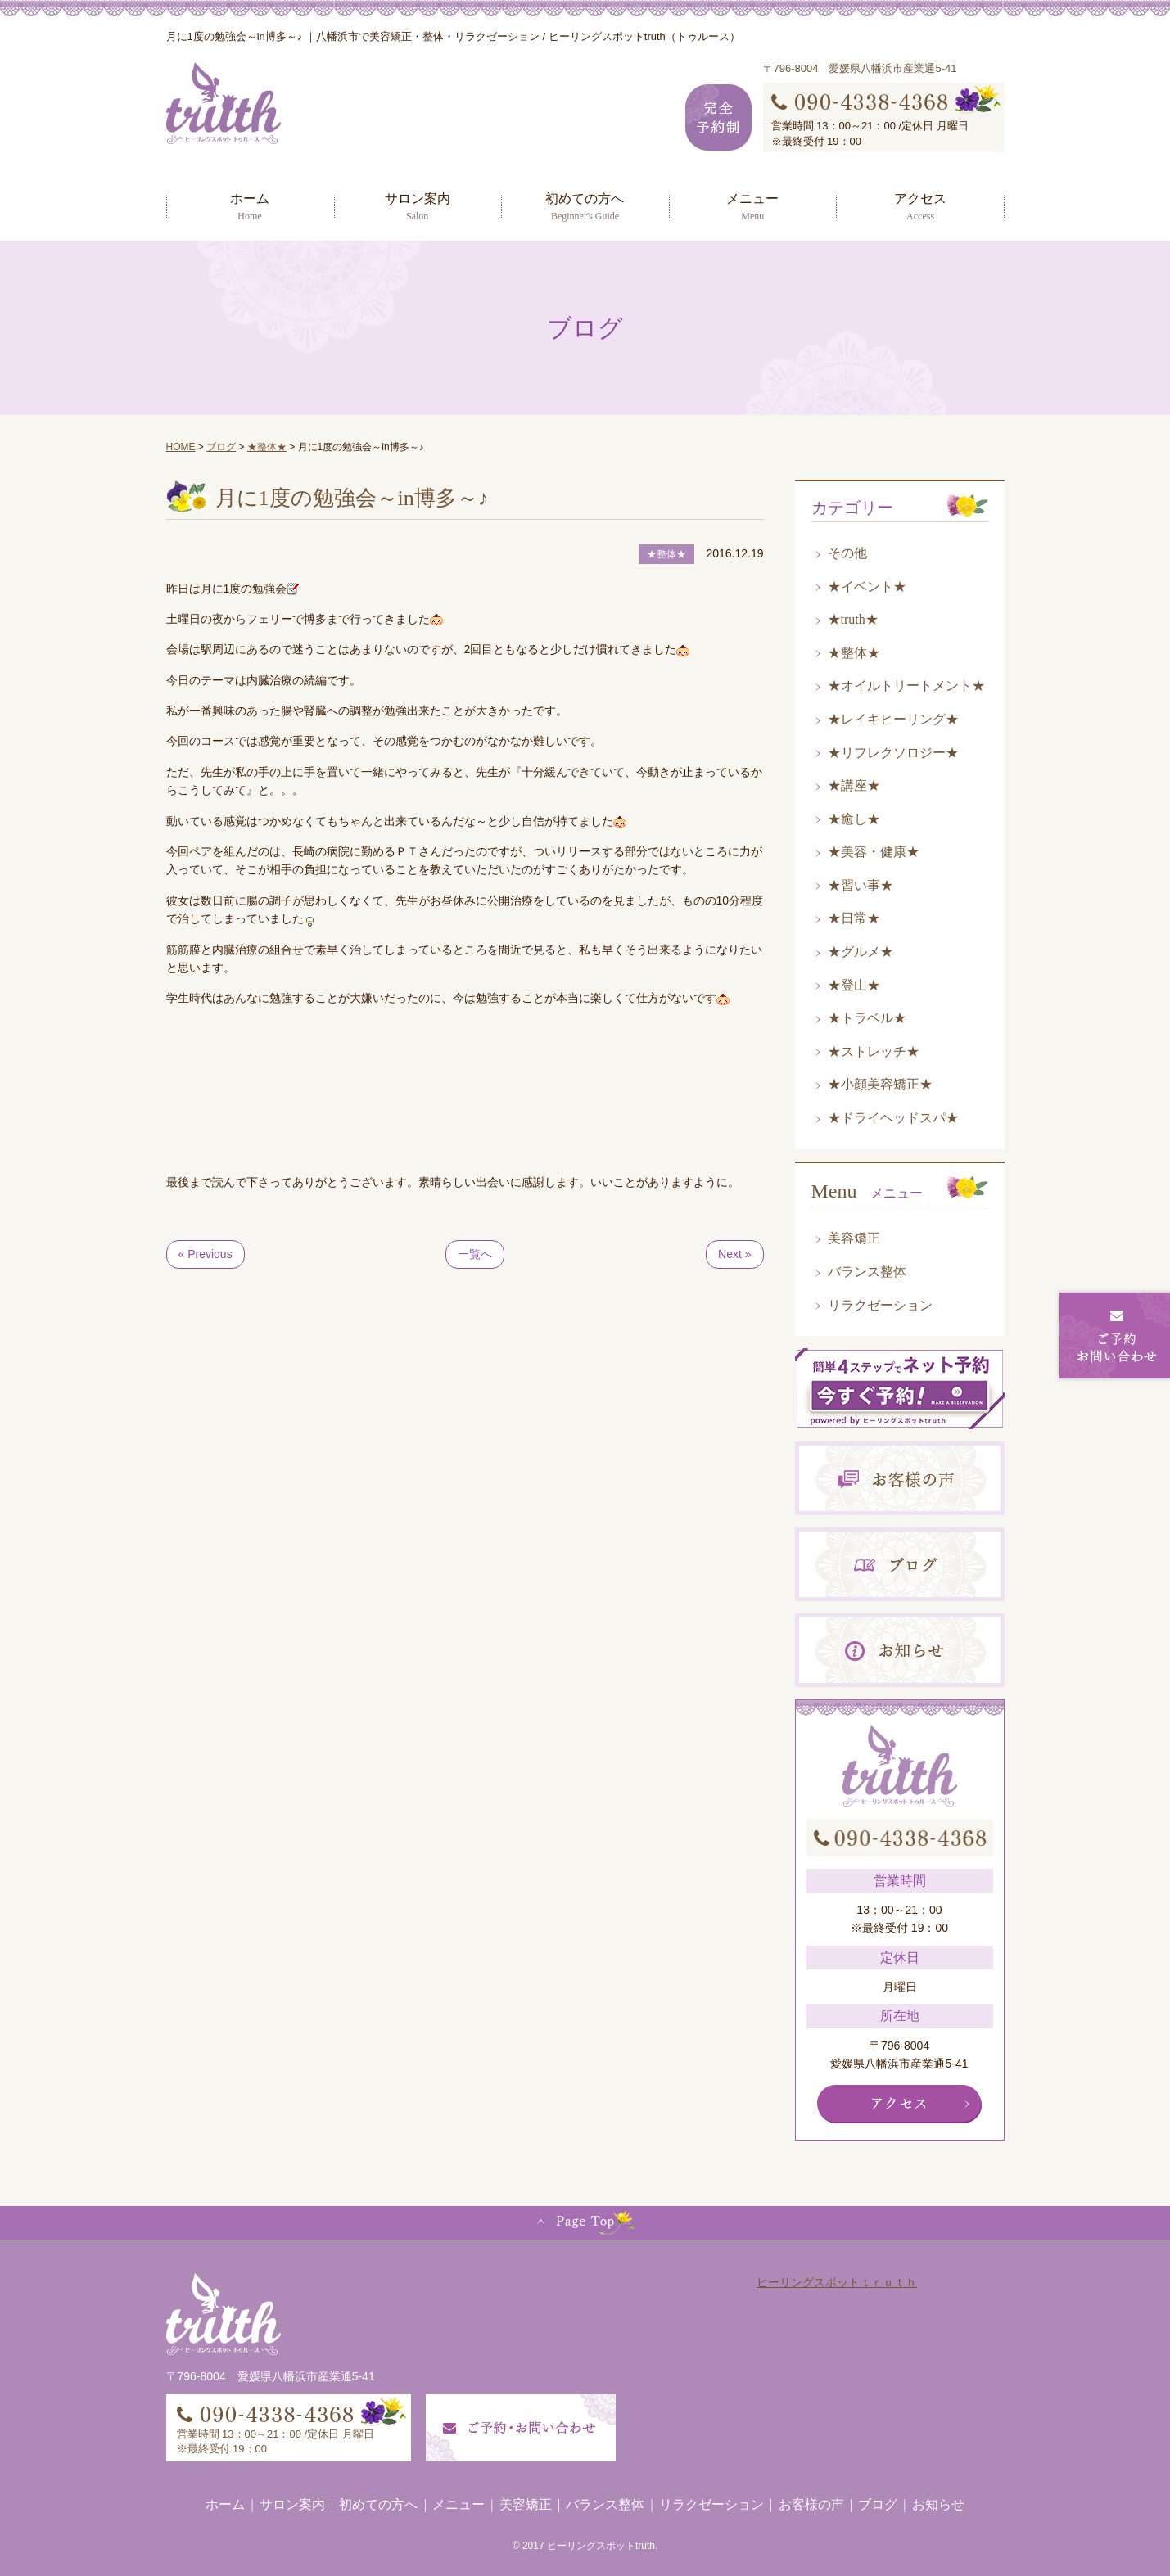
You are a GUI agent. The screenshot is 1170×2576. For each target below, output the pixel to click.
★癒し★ (854, 819)
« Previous (205, 1254)
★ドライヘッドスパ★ (893, 1118)
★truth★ (853, 619)
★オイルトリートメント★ (906, 685)
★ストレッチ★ (873, 1051)
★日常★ (854, 918)
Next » (734, 1254)
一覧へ (475, 1254)
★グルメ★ (860, 952)
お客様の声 (811, 2504)
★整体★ (854, 653)
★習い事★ (860, 885)
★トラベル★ (867, 1018)
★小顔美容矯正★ (880, 1084)
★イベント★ (867, 586)
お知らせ (938, 2504)
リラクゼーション (880, 1305)
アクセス (920, 206)
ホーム (249, 206)
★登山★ (854, 985)
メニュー (752, 206)
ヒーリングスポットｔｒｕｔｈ (837, 2282)
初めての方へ (584, 206)
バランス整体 (867, 1272)
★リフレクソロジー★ (893, 753)
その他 (847, 553)
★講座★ (854, 785)
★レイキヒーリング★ (893, 719)
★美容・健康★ (873, 852)
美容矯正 (854, 1238)
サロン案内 (417, 206)
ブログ (877, 2504)
